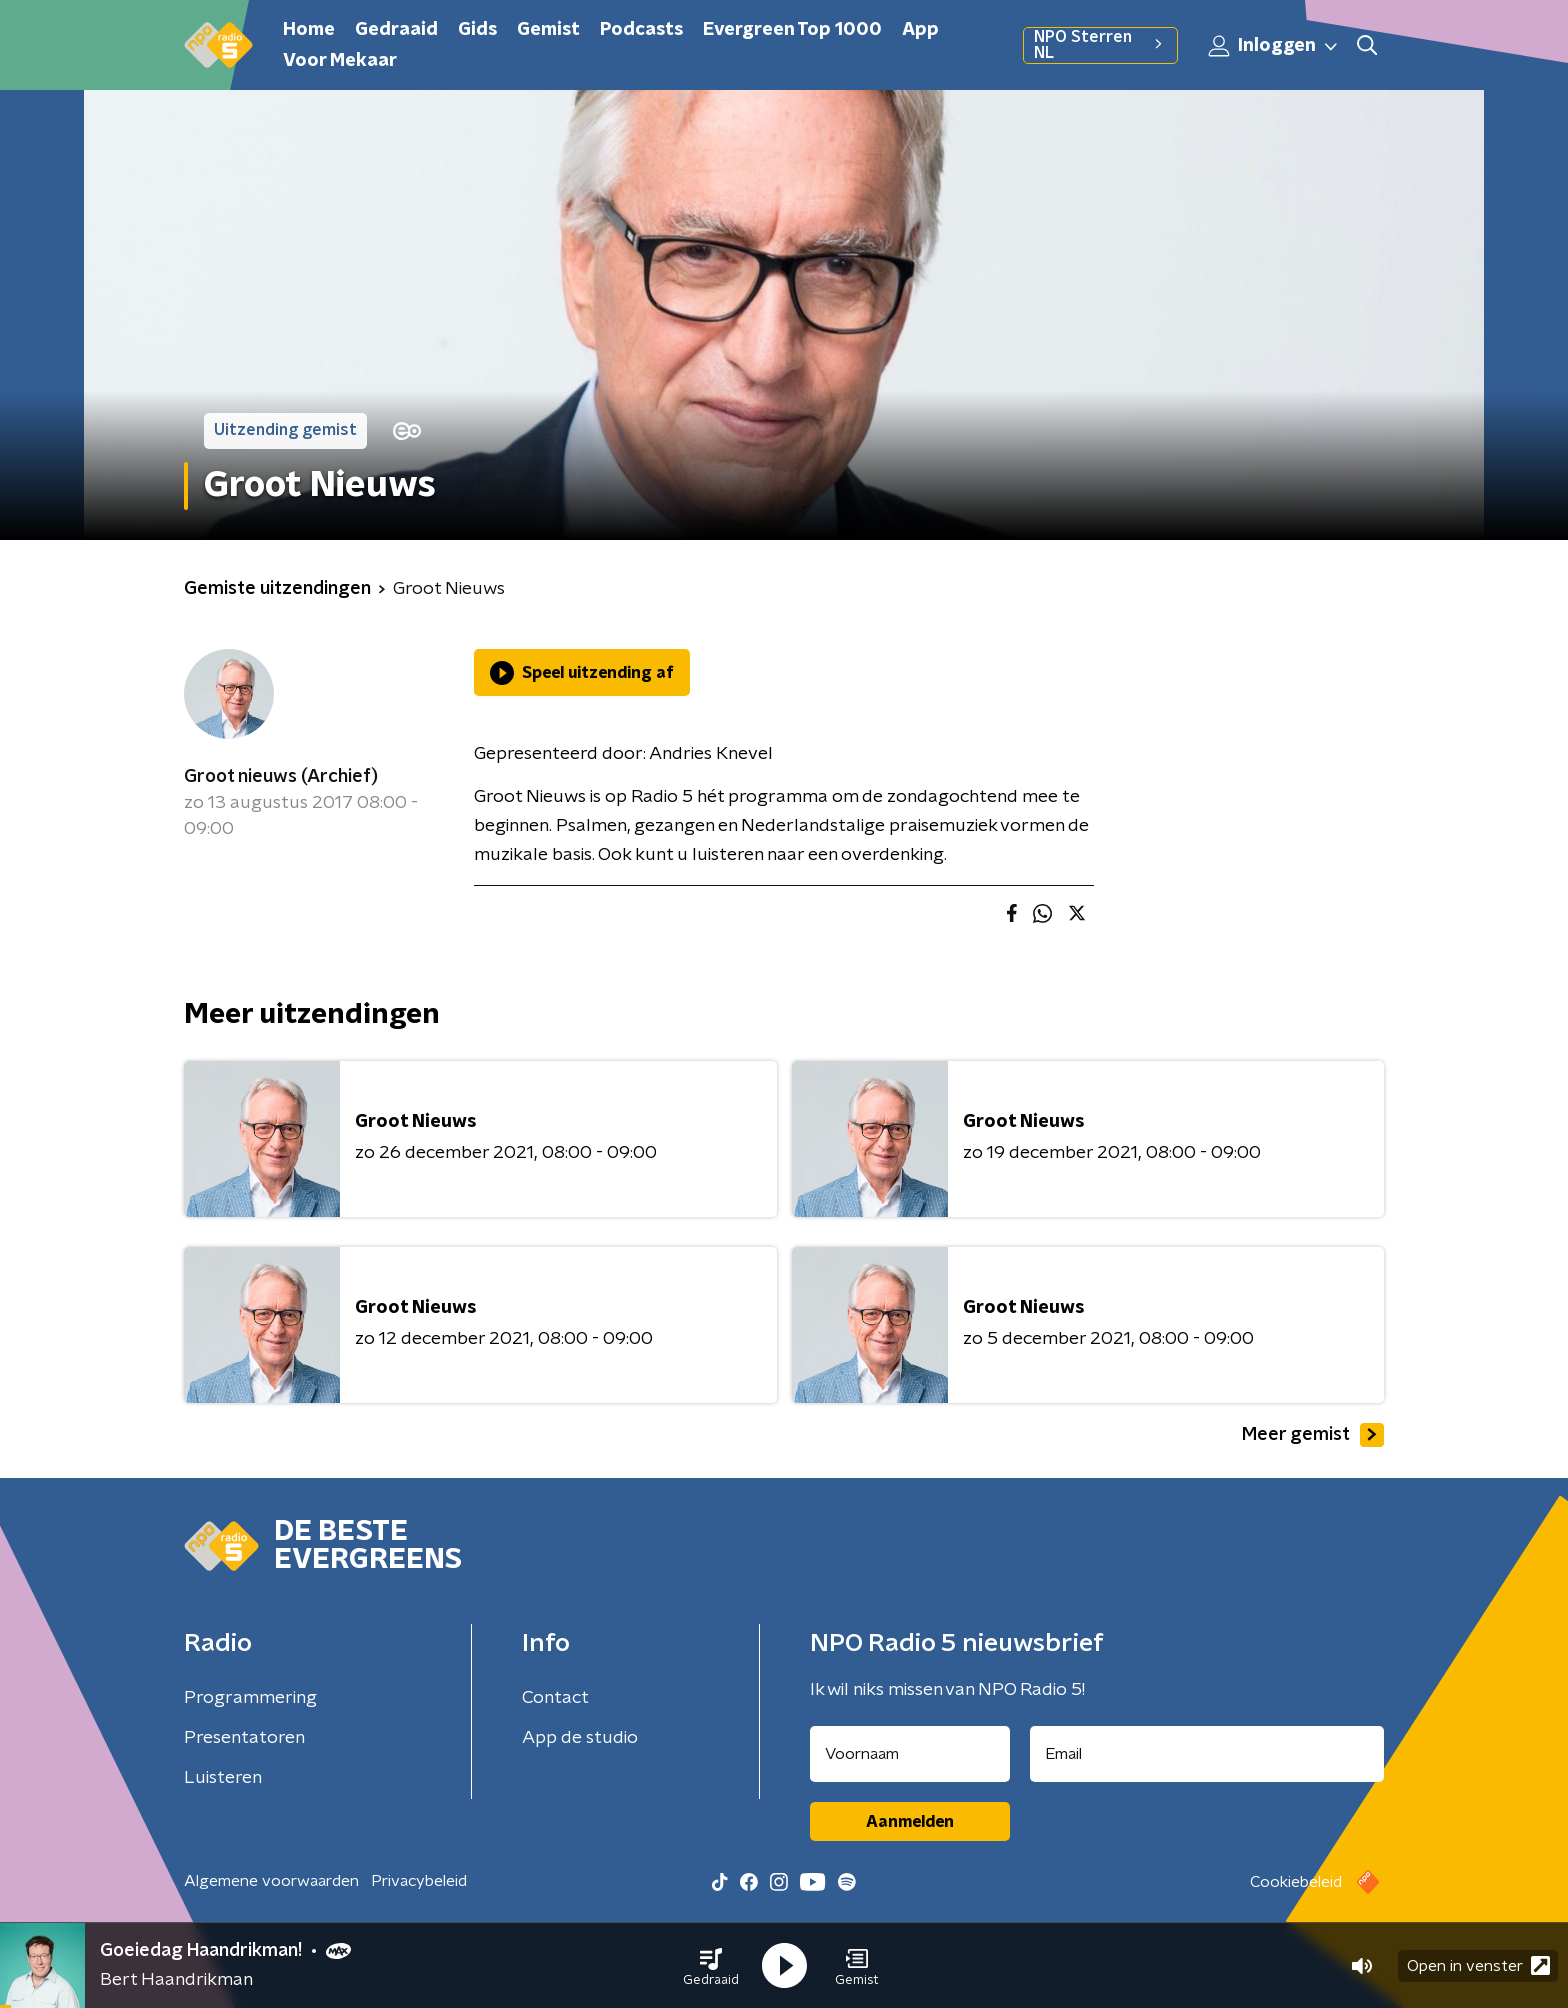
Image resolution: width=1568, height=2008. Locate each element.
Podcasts (641, 30)
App (920, 30)
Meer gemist (1313, 1435)
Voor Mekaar (340, 61)
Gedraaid (396, 30)
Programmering (250, 1698)
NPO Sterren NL (1100, 45)
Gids (477, 30)
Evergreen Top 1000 (792, 30)
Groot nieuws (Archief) (281, 777)
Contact (555, 1698)
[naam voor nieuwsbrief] (910, 1754)
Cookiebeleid (1296, 1882)
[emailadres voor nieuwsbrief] (1207, 1754)
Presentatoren (244, 1738)
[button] (711, 1966)
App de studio (580, 1738)
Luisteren (223, 1778)
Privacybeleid (419, 1881)
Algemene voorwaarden (271, 1881)
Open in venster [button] (1478, 1965)
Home (309, 30)
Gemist (548, 30)
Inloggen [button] (1274, 46)
